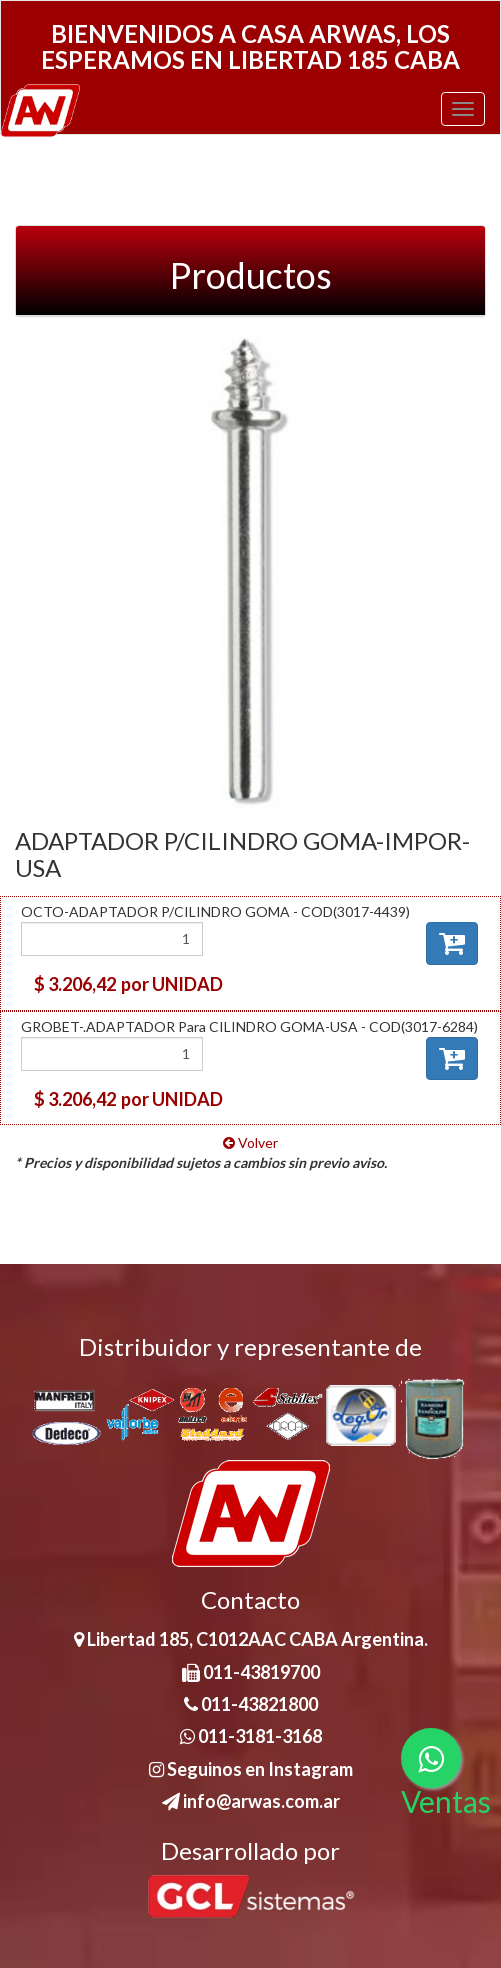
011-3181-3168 (251, 1736)
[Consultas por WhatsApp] (431, 1758)
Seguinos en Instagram (251, 1769)
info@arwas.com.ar (251, 1801)
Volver (250, 1142)
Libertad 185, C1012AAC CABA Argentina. (251, 1639)
